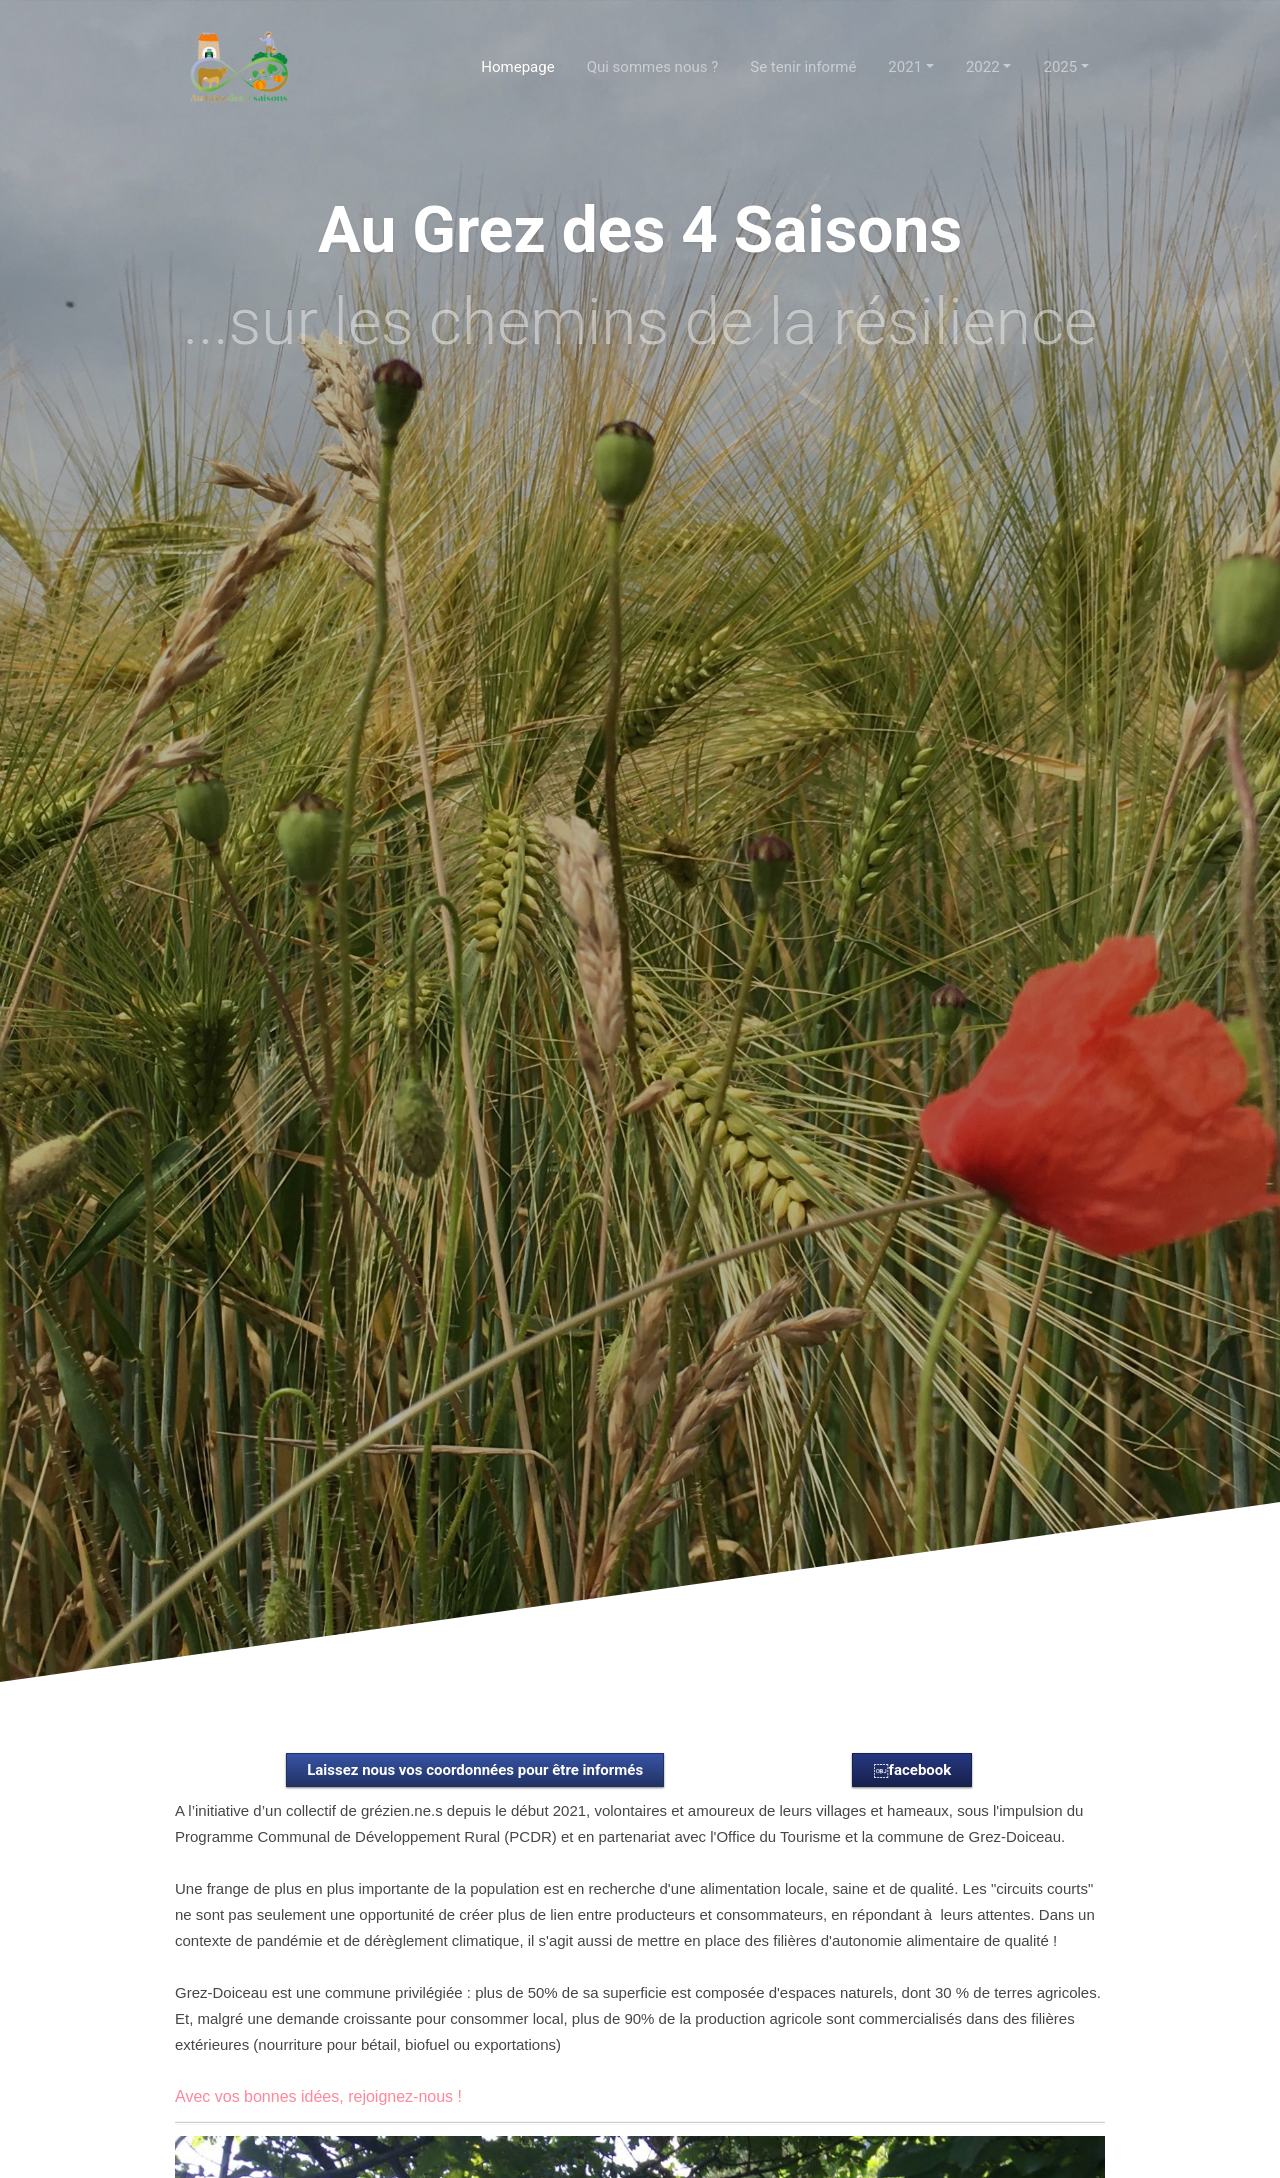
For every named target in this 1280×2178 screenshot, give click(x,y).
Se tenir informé (803, 67)
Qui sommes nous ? (653, 67)
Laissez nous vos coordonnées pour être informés (475, 1770)
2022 (983, 67)
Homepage (517, 67)
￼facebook (912, 1770)
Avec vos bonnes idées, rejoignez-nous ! (318, 2096)
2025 (1060, 67)
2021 (905, 67)
